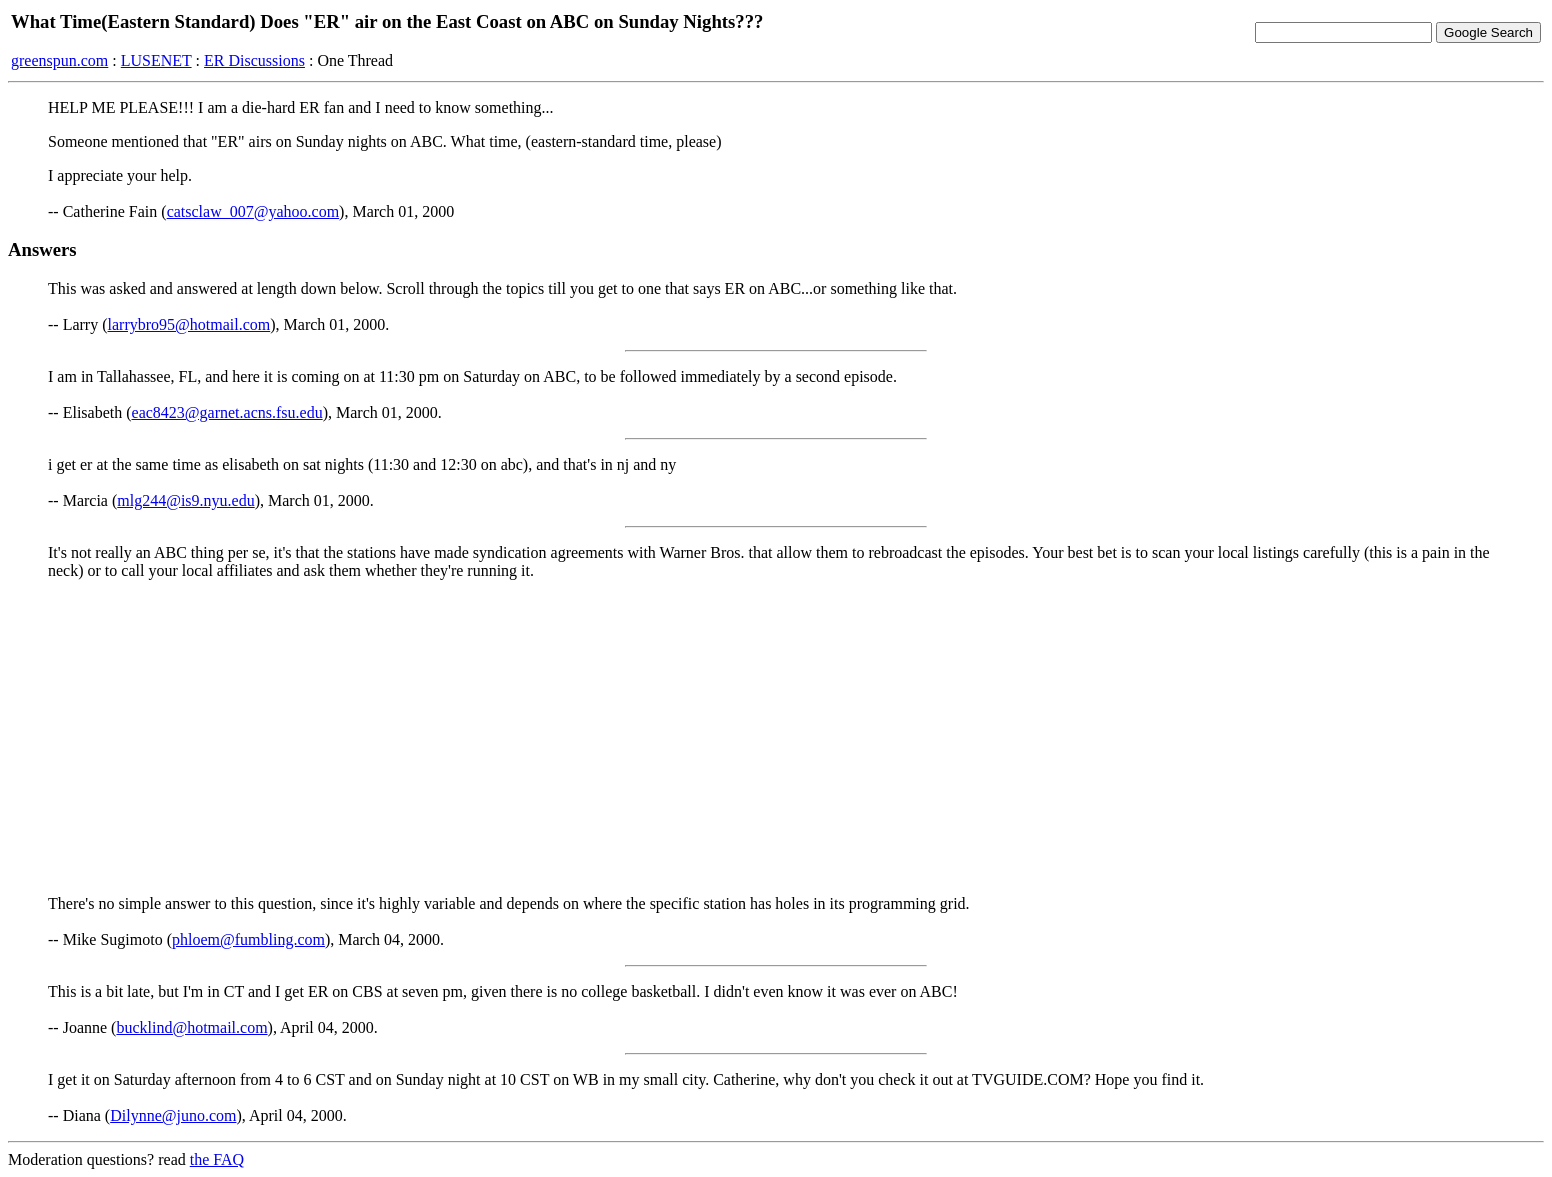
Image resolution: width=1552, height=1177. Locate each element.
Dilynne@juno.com (173, 1115)
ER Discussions (254, 60)
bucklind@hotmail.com (191, 1027)
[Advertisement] (776, 736)
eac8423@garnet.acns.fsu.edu (227, 412)
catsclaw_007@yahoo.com (253, 211)
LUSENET (156, 60)
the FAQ (217, 1159)
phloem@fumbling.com (248, 939)
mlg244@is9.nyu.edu (185, 500)
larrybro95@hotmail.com (189, 324)
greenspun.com (59, 60)
